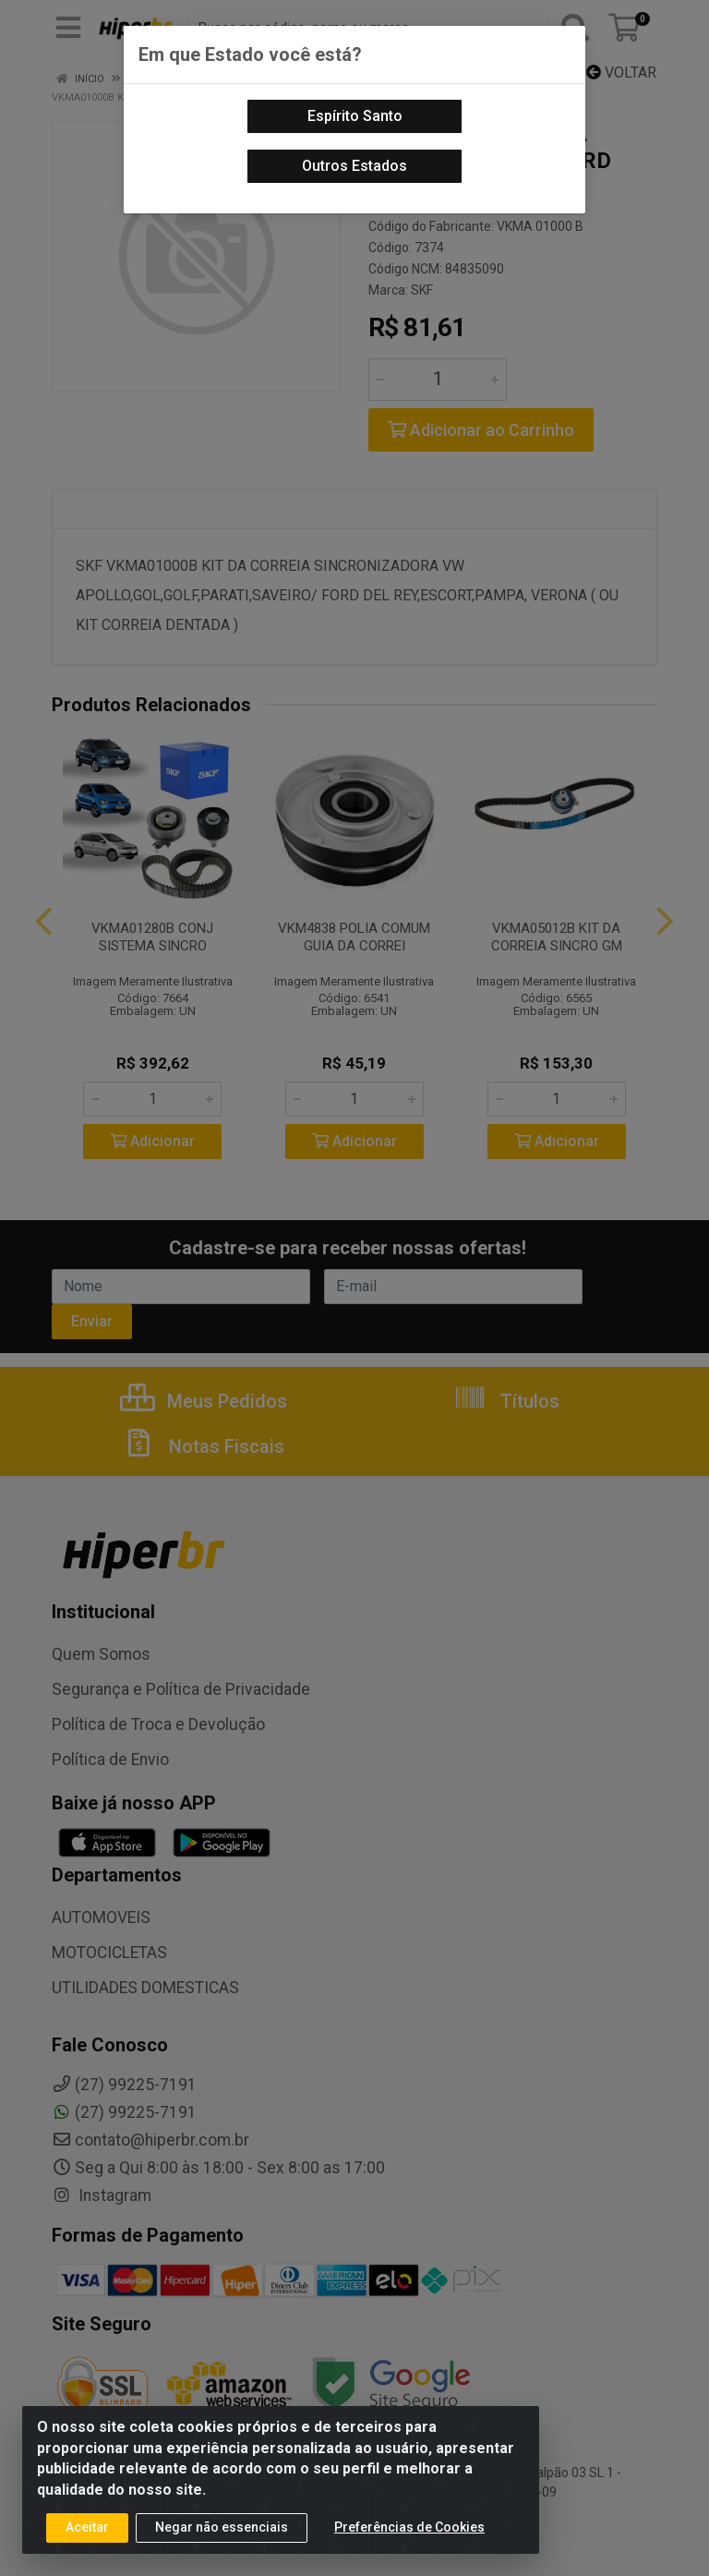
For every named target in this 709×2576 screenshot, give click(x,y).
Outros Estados (354, 166)
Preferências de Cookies (409, 2527)
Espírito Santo (355, 116)
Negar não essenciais (221, 2527)
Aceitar (87, 2527)
